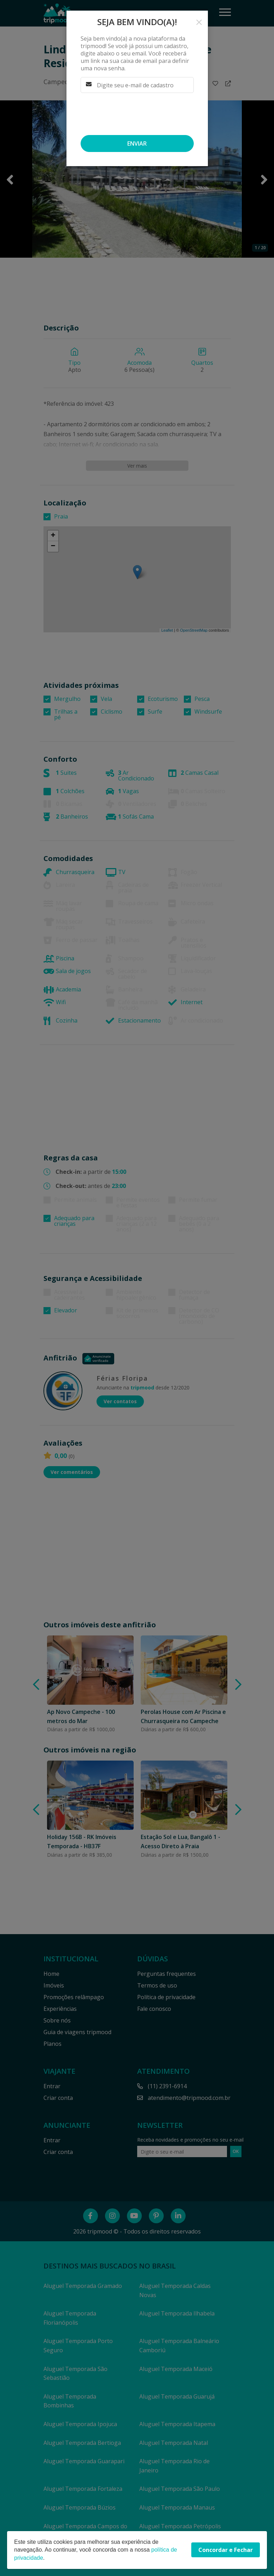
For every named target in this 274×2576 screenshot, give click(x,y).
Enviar (137, 143)
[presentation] (134, 114)
